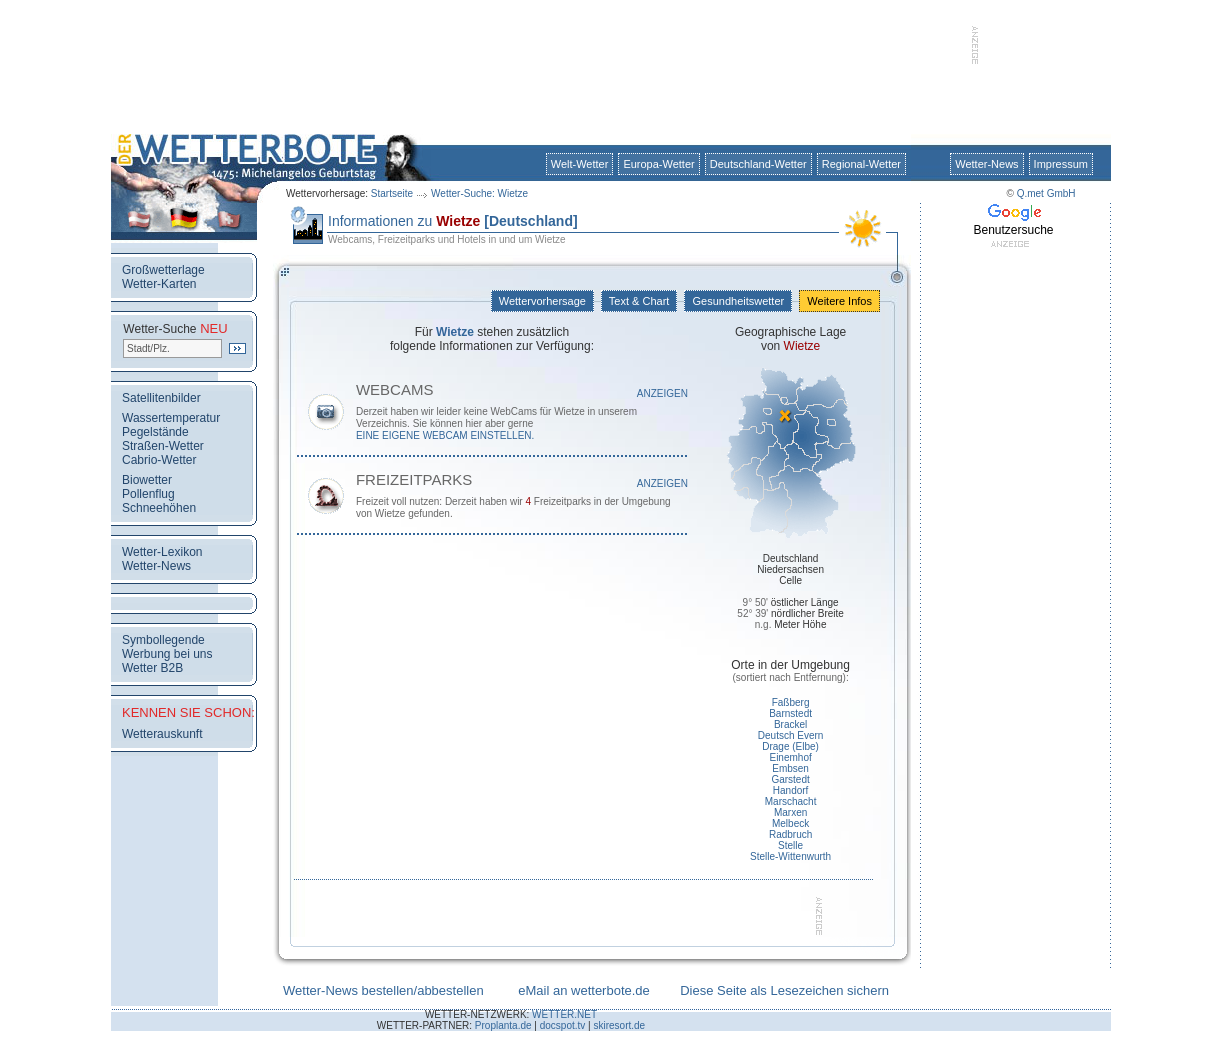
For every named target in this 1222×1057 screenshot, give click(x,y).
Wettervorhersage (542, 301)
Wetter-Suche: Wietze (479, 193)
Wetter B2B (152, 668)
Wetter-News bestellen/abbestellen (383, 990)
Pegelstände (155, 432)
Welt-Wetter (580, 164)
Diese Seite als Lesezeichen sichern (784, 990)
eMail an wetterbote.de (584, 990)
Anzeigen (662, 393)
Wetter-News (986, 164)
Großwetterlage (163, 270)
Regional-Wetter (861, 164)
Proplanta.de (503, 1025)
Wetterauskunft (162, 734)
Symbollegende (163, 640)
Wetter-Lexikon (162, 552)
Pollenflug (148, 494)
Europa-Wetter (658, 164)
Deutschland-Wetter (758, 164)
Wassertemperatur (171, 418)
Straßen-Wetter (163, 446)
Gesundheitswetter (738, 301)
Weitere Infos (839, 301)
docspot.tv (563, 1025)
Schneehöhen (159, 508)
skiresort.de (619, 1025)
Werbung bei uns (167, 654)
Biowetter (147, 480)
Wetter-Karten (159, 284)
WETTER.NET (564, 1014)
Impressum (1061, 164)
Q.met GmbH (1046, 193)
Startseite (392, 193)
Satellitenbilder (161, 398)
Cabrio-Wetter (159, 460)
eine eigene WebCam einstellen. (445, 435)
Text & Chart (639, 301)
